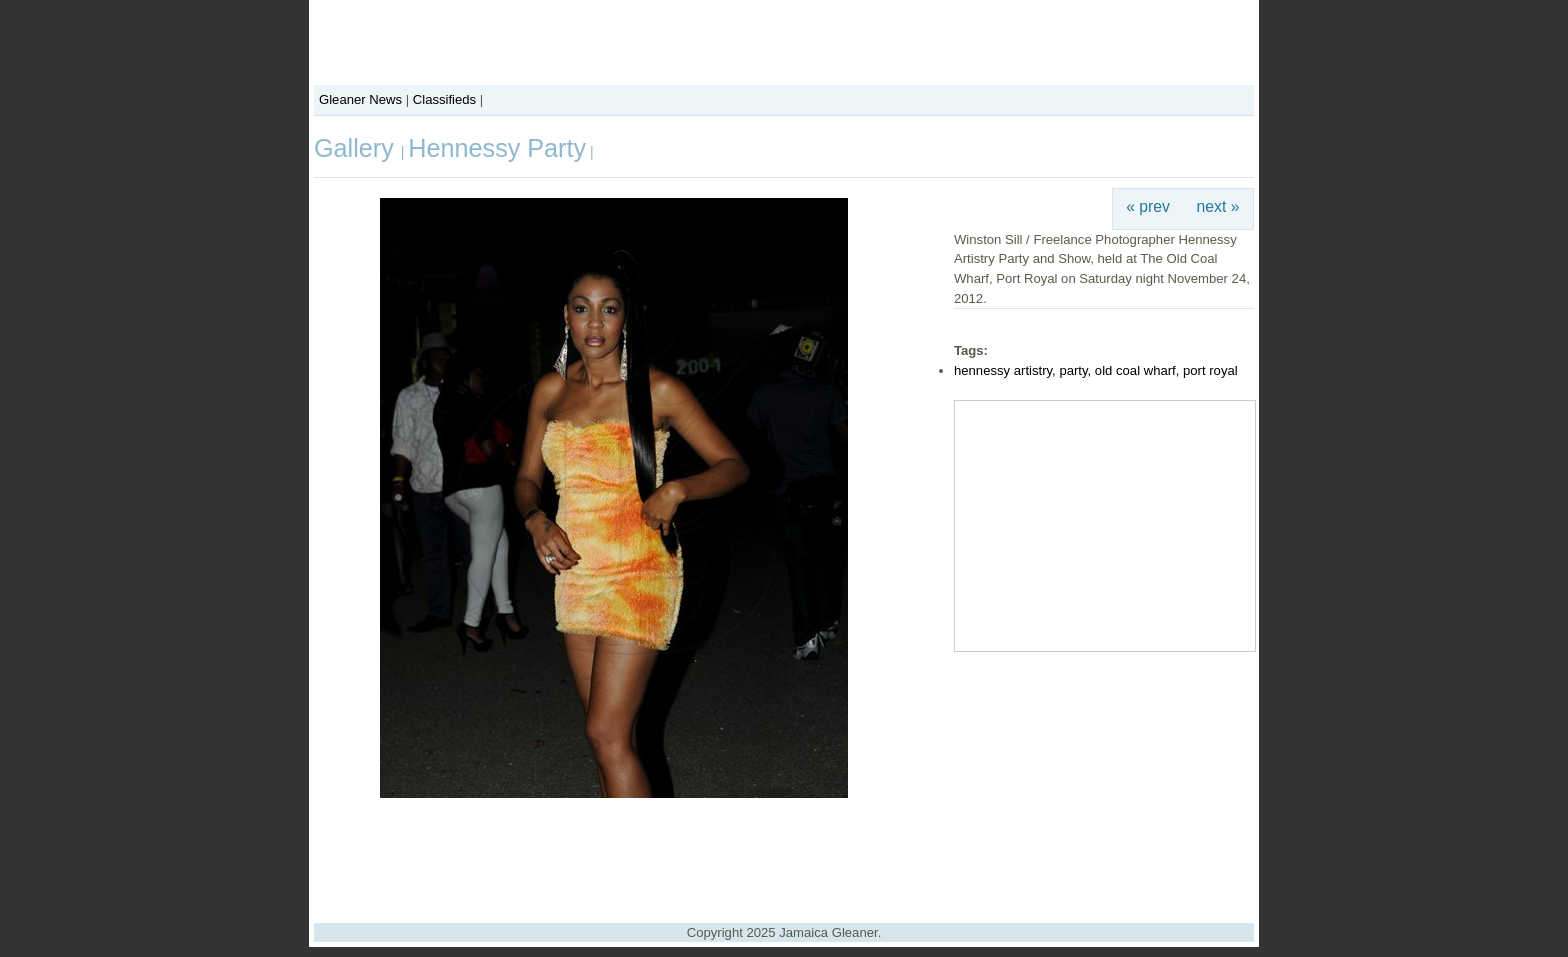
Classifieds (444, 99)
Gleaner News (360, 99)
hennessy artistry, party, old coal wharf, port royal (1096, 370)
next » (1218, 206)
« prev (1148, 206)
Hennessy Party (497, 148)
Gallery (357, 148)
